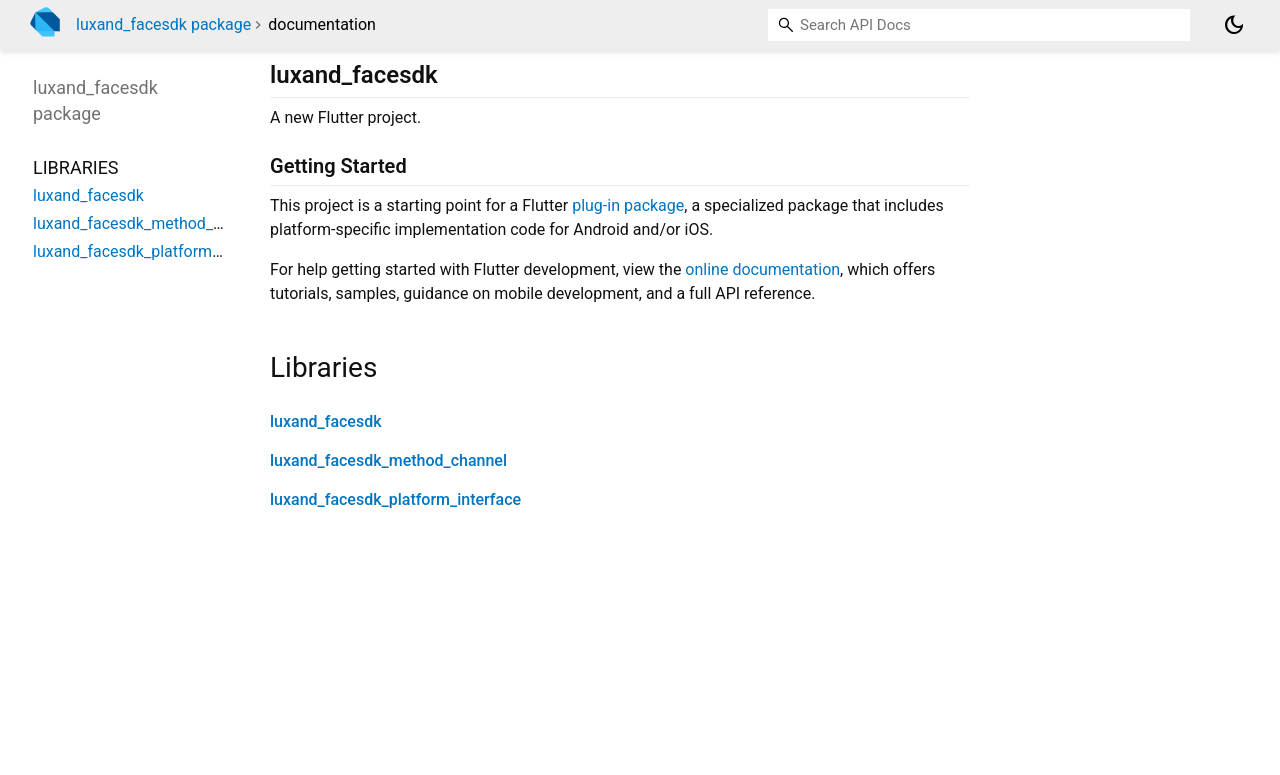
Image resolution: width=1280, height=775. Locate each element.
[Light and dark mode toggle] (1234, 25)
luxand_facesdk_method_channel (388, 460)
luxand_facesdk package (163, 24)
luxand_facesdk (326, 421)
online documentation (762, 269)
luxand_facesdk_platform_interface (395, 499)
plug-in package (628, 205)
